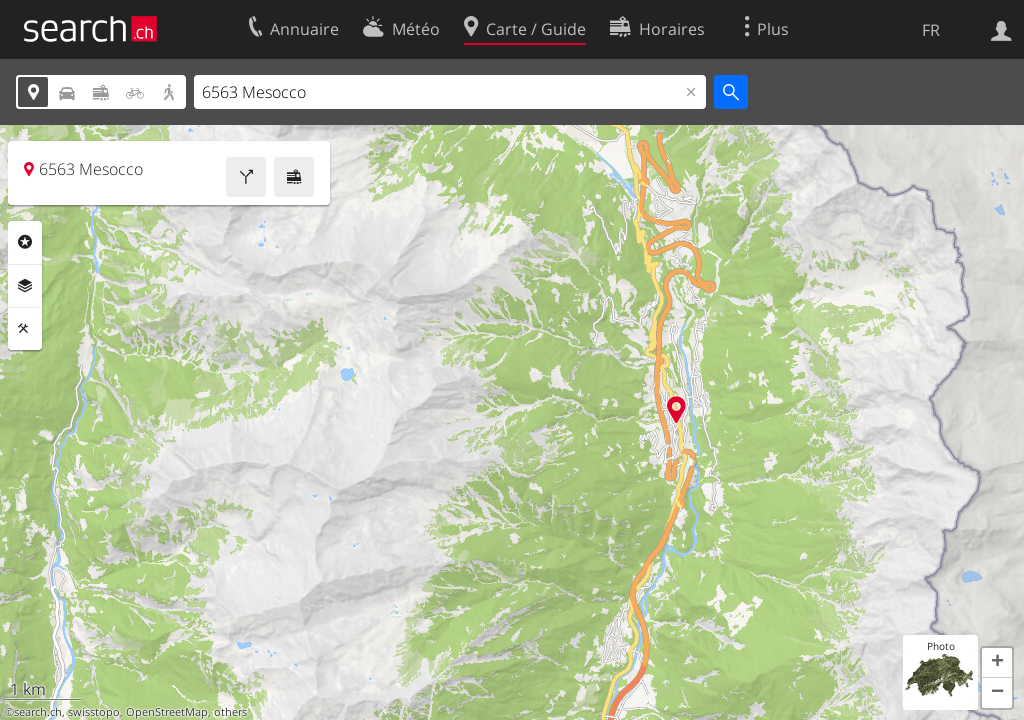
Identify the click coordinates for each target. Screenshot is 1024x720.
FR (931, 30)
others (230, 712)
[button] (997, 663)
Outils (25, 329)
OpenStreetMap (167, 712)
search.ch (38, 712)
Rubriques (25, 242)
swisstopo (94, 712)
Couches (25, 286)
